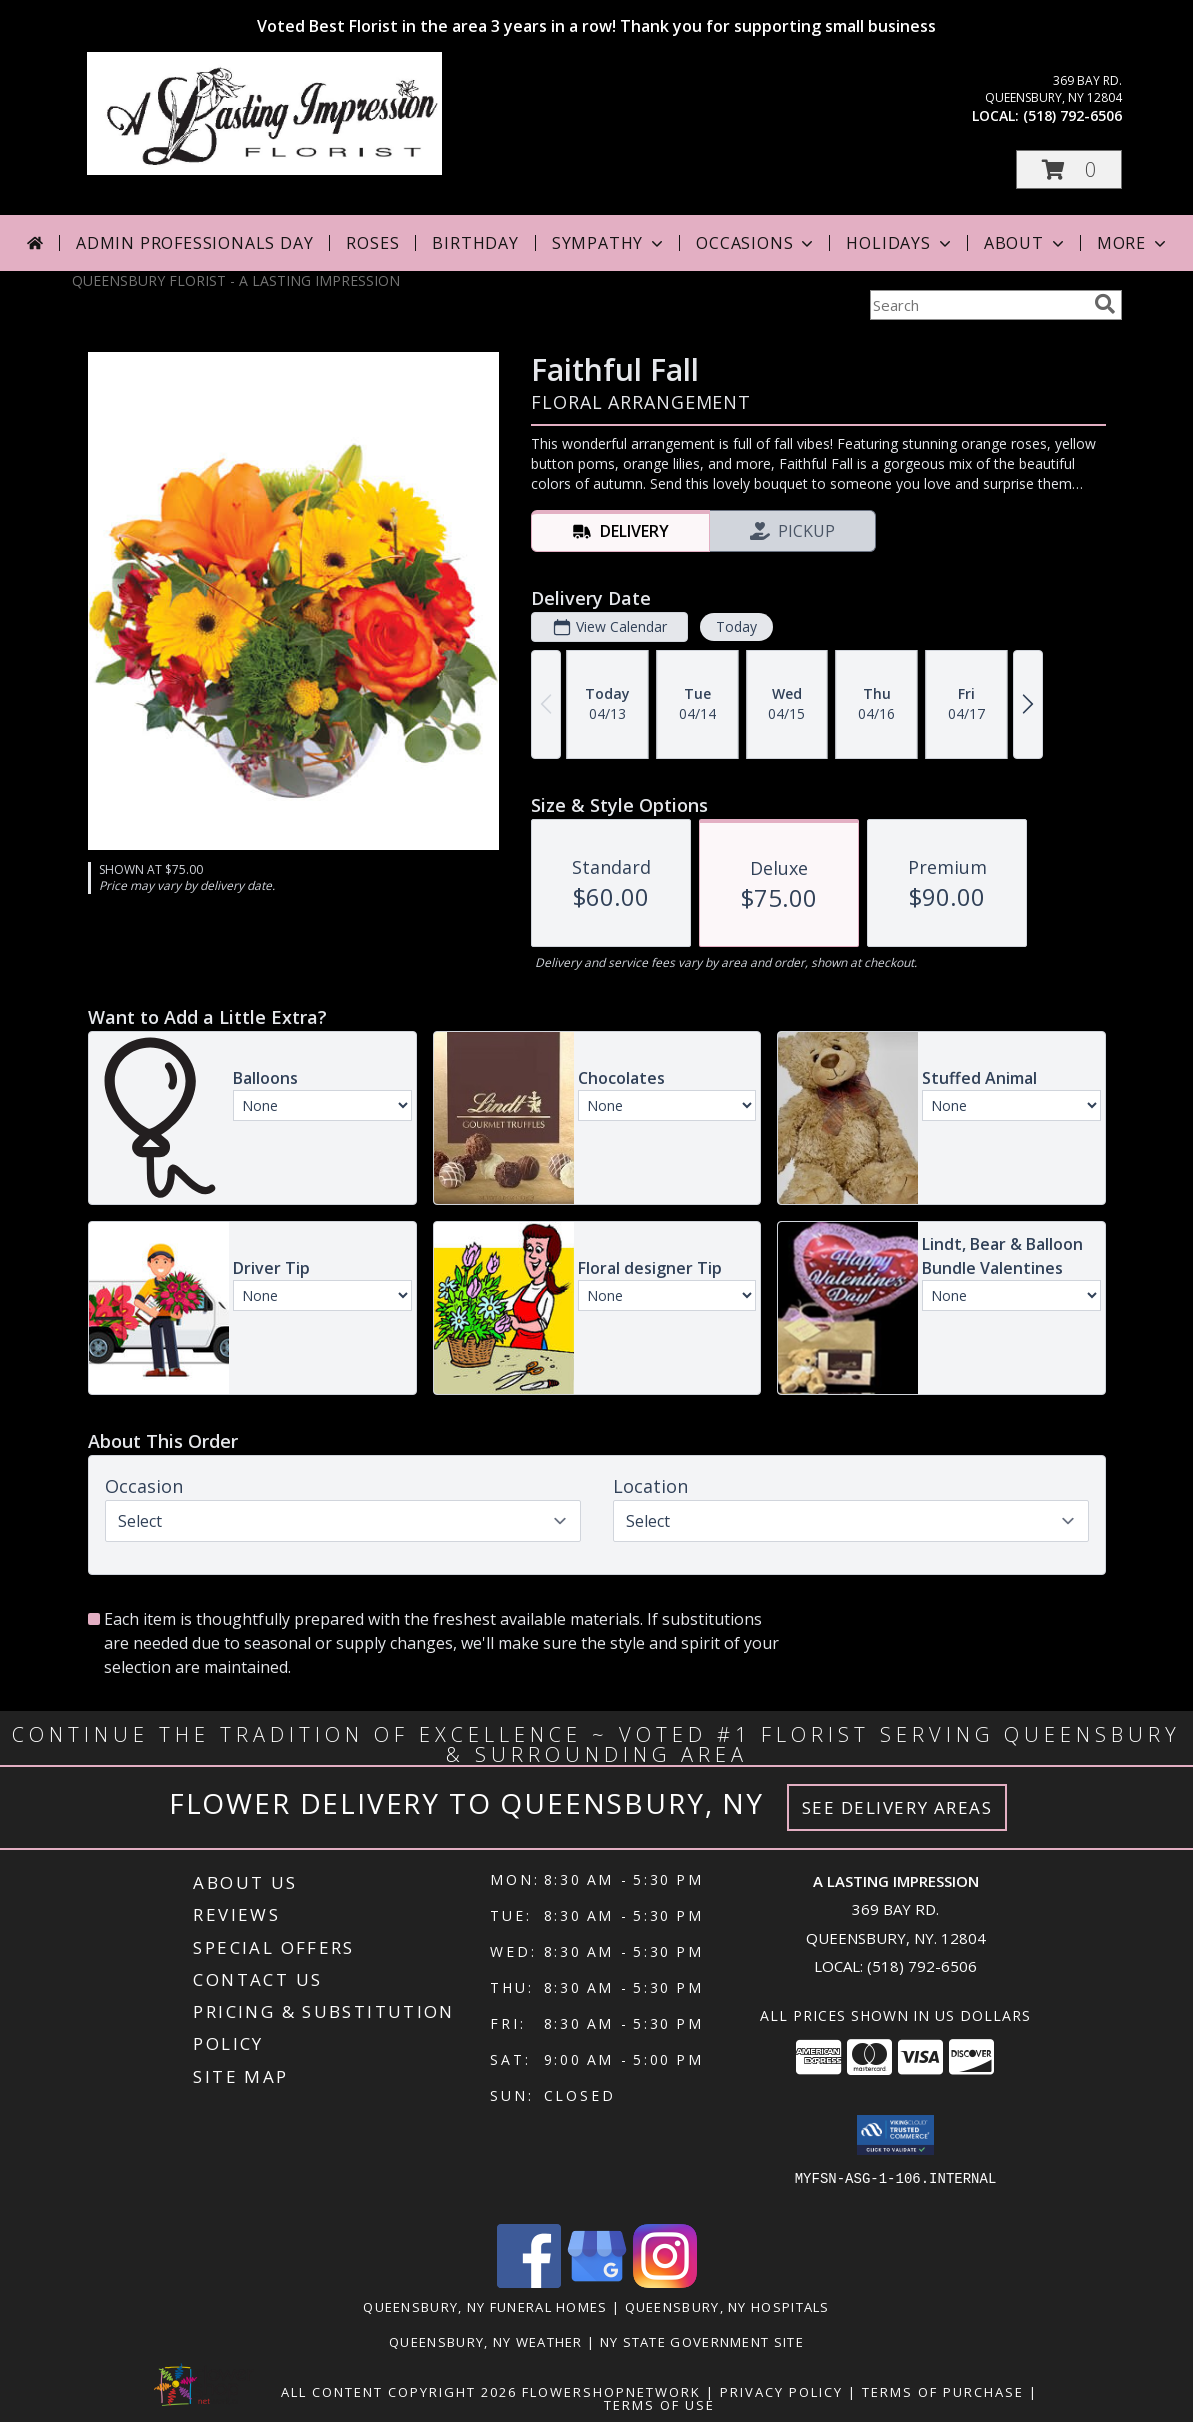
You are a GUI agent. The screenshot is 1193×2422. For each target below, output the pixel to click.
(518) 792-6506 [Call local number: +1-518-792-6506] (1072, 115)
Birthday (475, 243)
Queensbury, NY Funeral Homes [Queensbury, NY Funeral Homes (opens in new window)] (485, 2307)
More (1133, 243)
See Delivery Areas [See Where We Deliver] (897, 1807)
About (1026, 243)
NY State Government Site (702, 2342)
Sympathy (609, 243)
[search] (1105, 304)
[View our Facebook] (529, 2282)
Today (735, 626)
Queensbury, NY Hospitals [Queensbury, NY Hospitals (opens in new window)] (727, 2307)
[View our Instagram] (665, 2282)
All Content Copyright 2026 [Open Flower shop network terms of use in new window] (399, 2392)
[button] (1069, 169)
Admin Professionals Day (194, 243)
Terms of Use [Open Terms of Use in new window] (659, 2405)
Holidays (900, 243)
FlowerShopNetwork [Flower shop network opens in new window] (611, 2392)
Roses (372, 243)
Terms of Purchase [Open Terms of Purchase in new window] (943, 2392)
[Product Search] (978, 305)
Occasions (756, 243)
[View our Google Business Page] (597, 2282)
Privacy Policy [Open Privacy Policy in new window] (781, 2392)
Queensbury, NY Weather (486, 2342)
